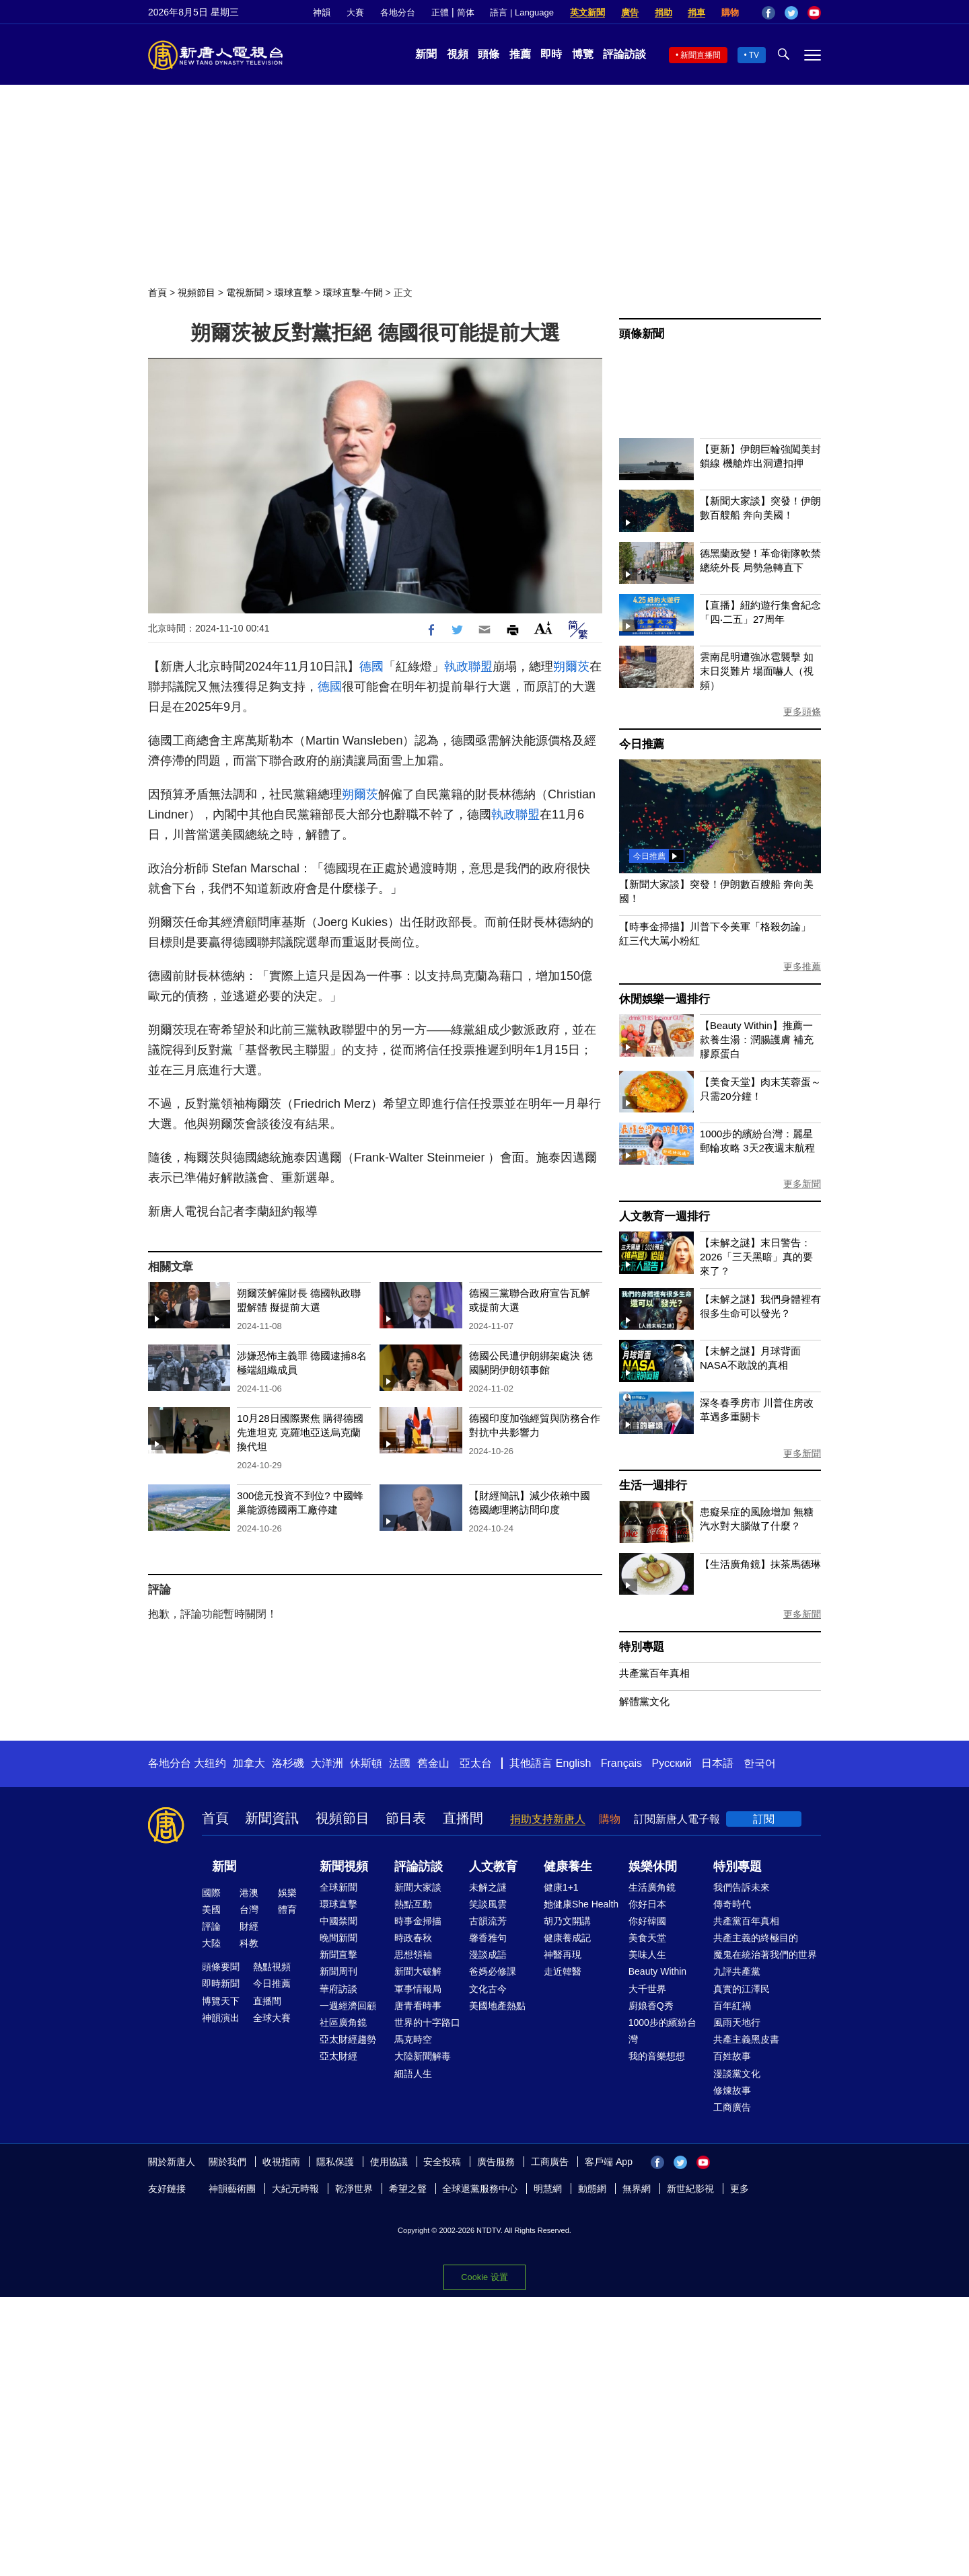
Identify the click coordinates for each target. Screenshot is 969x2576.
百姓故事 (732, 2056)
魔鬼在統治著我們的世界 (765, 1954)
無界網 (636, 2188)
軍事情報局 (417, 1988)
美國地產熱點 (497, 2005)
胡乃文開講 (567, 1921)
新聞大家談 (417, 1887)
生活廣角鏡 (652, 1887)
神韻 (321, 12)
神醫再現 (562, 1954)
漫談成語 (488, 1954)
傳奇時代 (732, 1904)
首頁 (157, 292)
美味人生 (647, 1954)
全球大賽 (272, 2017)
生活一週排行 (653, 1485)
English (573, 1763)
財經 (249, 1926)
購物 (730, 12)
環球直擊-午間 (353, 292)
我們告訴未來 (741, 1887)
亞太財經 (338, 2056)
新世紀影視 (690, 2188)
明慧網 (548, 2188)
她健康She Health (581, 1904)
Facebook (768, 13)
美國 (211, 1909)
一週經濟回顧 (348, 2005)
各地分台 (397, 12)
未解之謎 (488, 1887)
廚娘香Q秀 (651, 2005)
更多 (739, 2188)
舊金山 (433, 1763)
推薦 (520, 54)
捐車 (696, 12)
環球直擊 (293, 292)
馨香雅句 (488, 1937)
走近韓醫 (562, 1971)
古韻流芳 (488, 1921)
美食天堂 (647, 1937)
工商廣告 (732, 2107)
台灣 (249, 1909)
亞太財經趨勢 (348, 2039)
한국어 (760, 1763)
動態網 (592, 2188)
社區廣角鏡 (343, 2022)
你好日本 (647, 1904)
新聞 (426, 54)
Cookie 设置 (484, 2277)
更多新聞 (802, 1183)
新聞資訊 (272, 1818)
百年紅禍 (732, 2005)
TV (754, 55)
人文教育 (493, 1866)
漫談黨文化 (736, 2073)
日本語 (717, 1763)
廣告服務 (496, 2161)
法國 (399, 1763)
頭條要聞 (221, 1966)
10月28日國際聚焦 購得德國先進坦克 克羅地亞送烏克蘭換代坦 (300, 1432)
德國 (371, 666)
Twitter (791, 13)
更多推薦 (802, 966)
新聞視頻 (344, 1866)
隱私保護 (335, 2161)
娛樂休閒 (653, 1866)
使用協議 (389, 2161)
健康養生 (568, 1866)
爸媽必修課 (492, 1971)
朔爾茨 (571, 666)
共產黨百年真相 (654, 1673)
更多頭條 (802, 711)
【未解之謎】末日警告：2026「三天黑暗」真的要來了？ (756, 1257)
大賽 (355, 12)
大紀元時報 (295, 2188)
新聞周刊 (338, 1971)
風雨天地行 (736, 2022)
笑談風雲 (488, 1904)
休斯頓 (366, 1763)
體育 (287, 1909)
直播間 (463, 1818)
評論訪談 (624, 54)
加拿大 (249, 1763)
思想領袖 (413, 1954)
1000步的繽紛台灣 (662, 2031)
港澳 (249, 1892)
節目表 (406, 1818)
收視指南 (281, 2161)
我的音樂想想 (657, 2056)
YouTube (814, 13)
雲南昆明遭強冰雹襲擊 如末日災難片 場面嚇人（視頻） (757, 671)
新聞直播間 (700, 55)
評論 (211, 1926)
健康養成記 (567, 1937)
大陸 (211, 1943)
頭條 (488, 54)
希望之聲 (408, 2188)
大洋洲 (327, 1763)
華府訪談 (338, 1988)
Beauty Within (657, 1971)
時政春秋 (413, 1937)
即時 (551, 54)
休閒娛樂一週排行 (664, 999)
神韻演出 (221, 2017)
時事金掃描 (417, 1921)
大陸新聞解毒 (422, 2056)
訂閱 (764, 1819)
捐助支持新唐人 (547, 1819)
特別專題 (641, 1646)
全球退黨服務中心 (479, 2188)
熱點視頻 (272, 1966)
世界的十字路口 (427, 2022)
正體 (440, 12)
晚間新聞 (338, 1937)
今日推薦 (641, 744)
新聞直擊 (338, 1954)
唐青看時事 (417, 2005)
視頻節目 (196, 292)
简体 (465, 12)
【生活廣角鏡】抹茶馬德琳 (760, 1564)
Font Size (543, 628)
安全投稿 (442, 2161)
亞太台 (476, 1763)
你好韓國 (647, 1921)
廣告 (630, 12)
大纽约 (210, 1763)
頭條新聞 (641, 334)
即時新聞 (221, 1983)
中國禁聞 (338, 1921)
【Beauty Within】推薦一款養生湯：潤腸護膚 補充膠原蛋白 (757, 1039)
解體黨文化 (644, 1701)
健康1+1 (561, 1887)
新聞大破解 (417, 1971)
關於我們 (227, 2161)
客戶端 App (609, 2161)
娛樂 (287, 1892)
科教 (249, 1943)
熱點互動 (413, 1904)
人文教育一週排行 (664, 1216)
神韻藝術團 (232, 2188)
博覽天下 (221, 2001)
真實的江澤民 (741, 1988)
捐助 (663, 12)
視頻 (457, 54)
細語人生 (413, 2073)
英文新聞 (587, 12)
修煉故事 (732, 2090)
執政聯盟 (468, 666)
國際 (211, 1892)
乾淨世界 (354, 2188)
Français (621, 1763)
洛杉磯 (288, 1763)
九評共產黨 (736, 1971)
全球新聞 (338, 1887)
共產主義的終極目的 (755, 1937)
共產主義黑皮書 (746, 2039)
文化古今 (488, 1988)
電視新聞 (245, 292)
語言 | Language (521, 12)
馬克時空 (413, 2039)
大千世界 (647, 1988)
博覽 (583, 54)
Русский (672, 1763)
